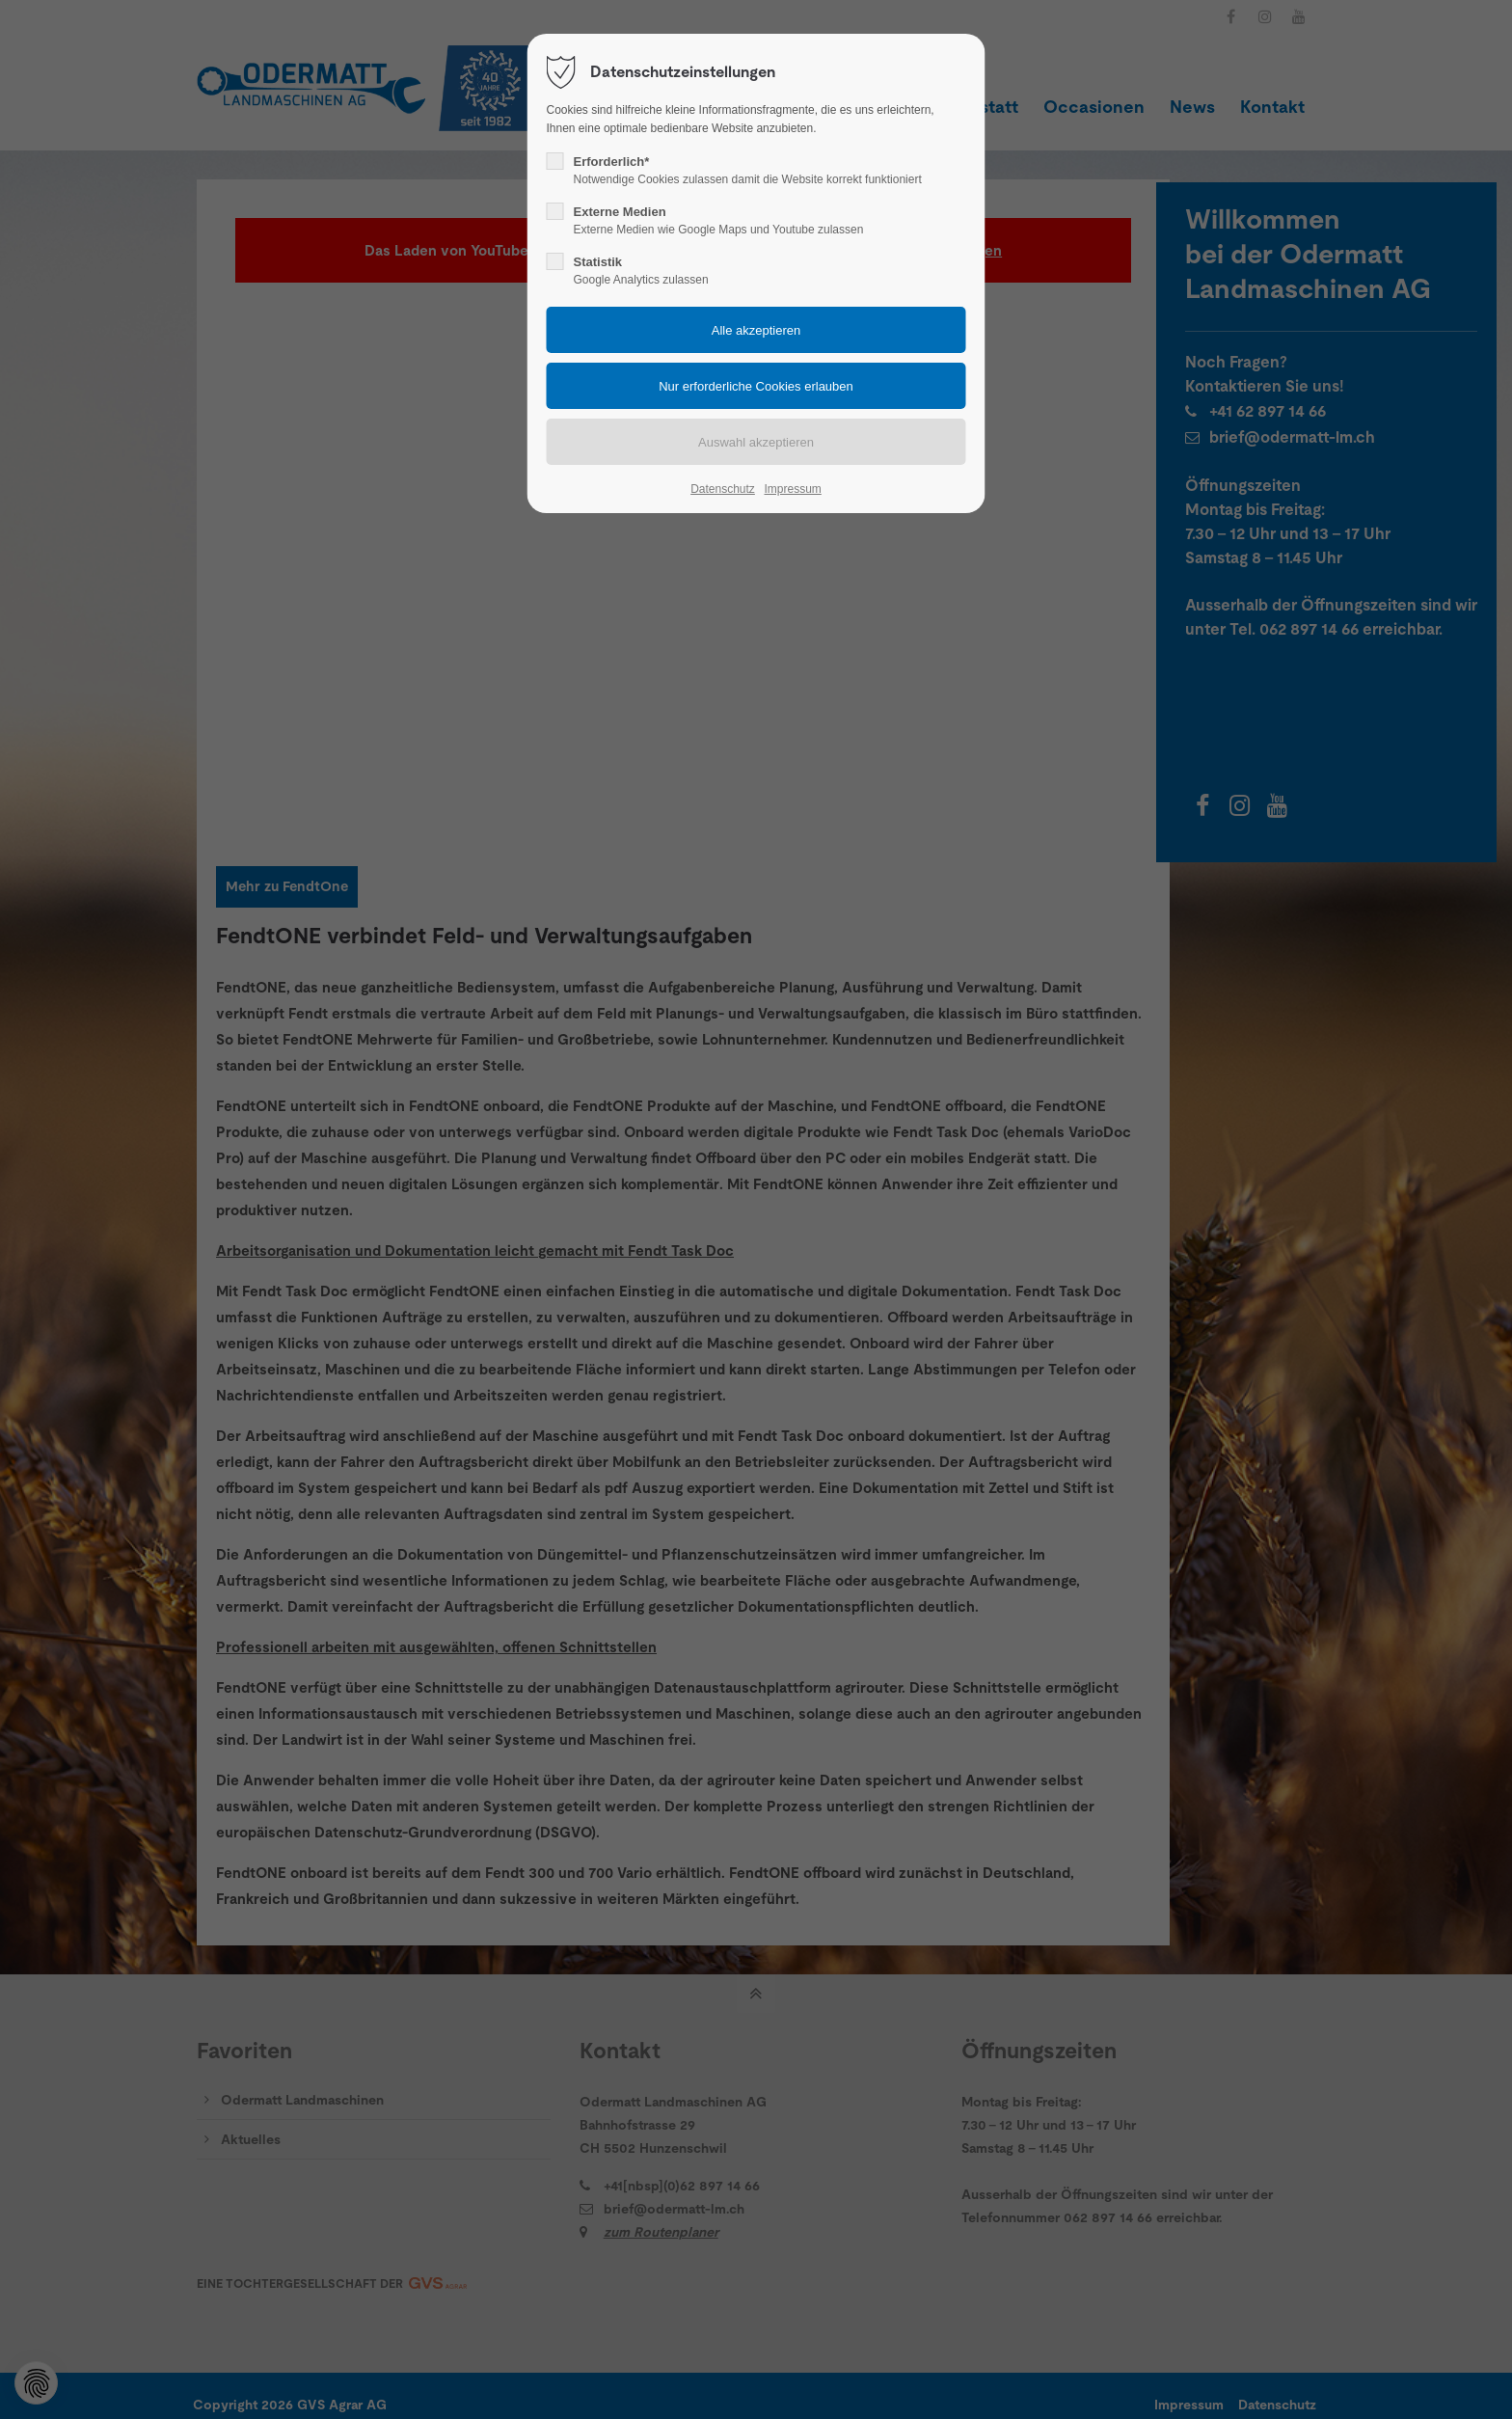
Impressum (792, 489)
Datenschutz (722, 489)
